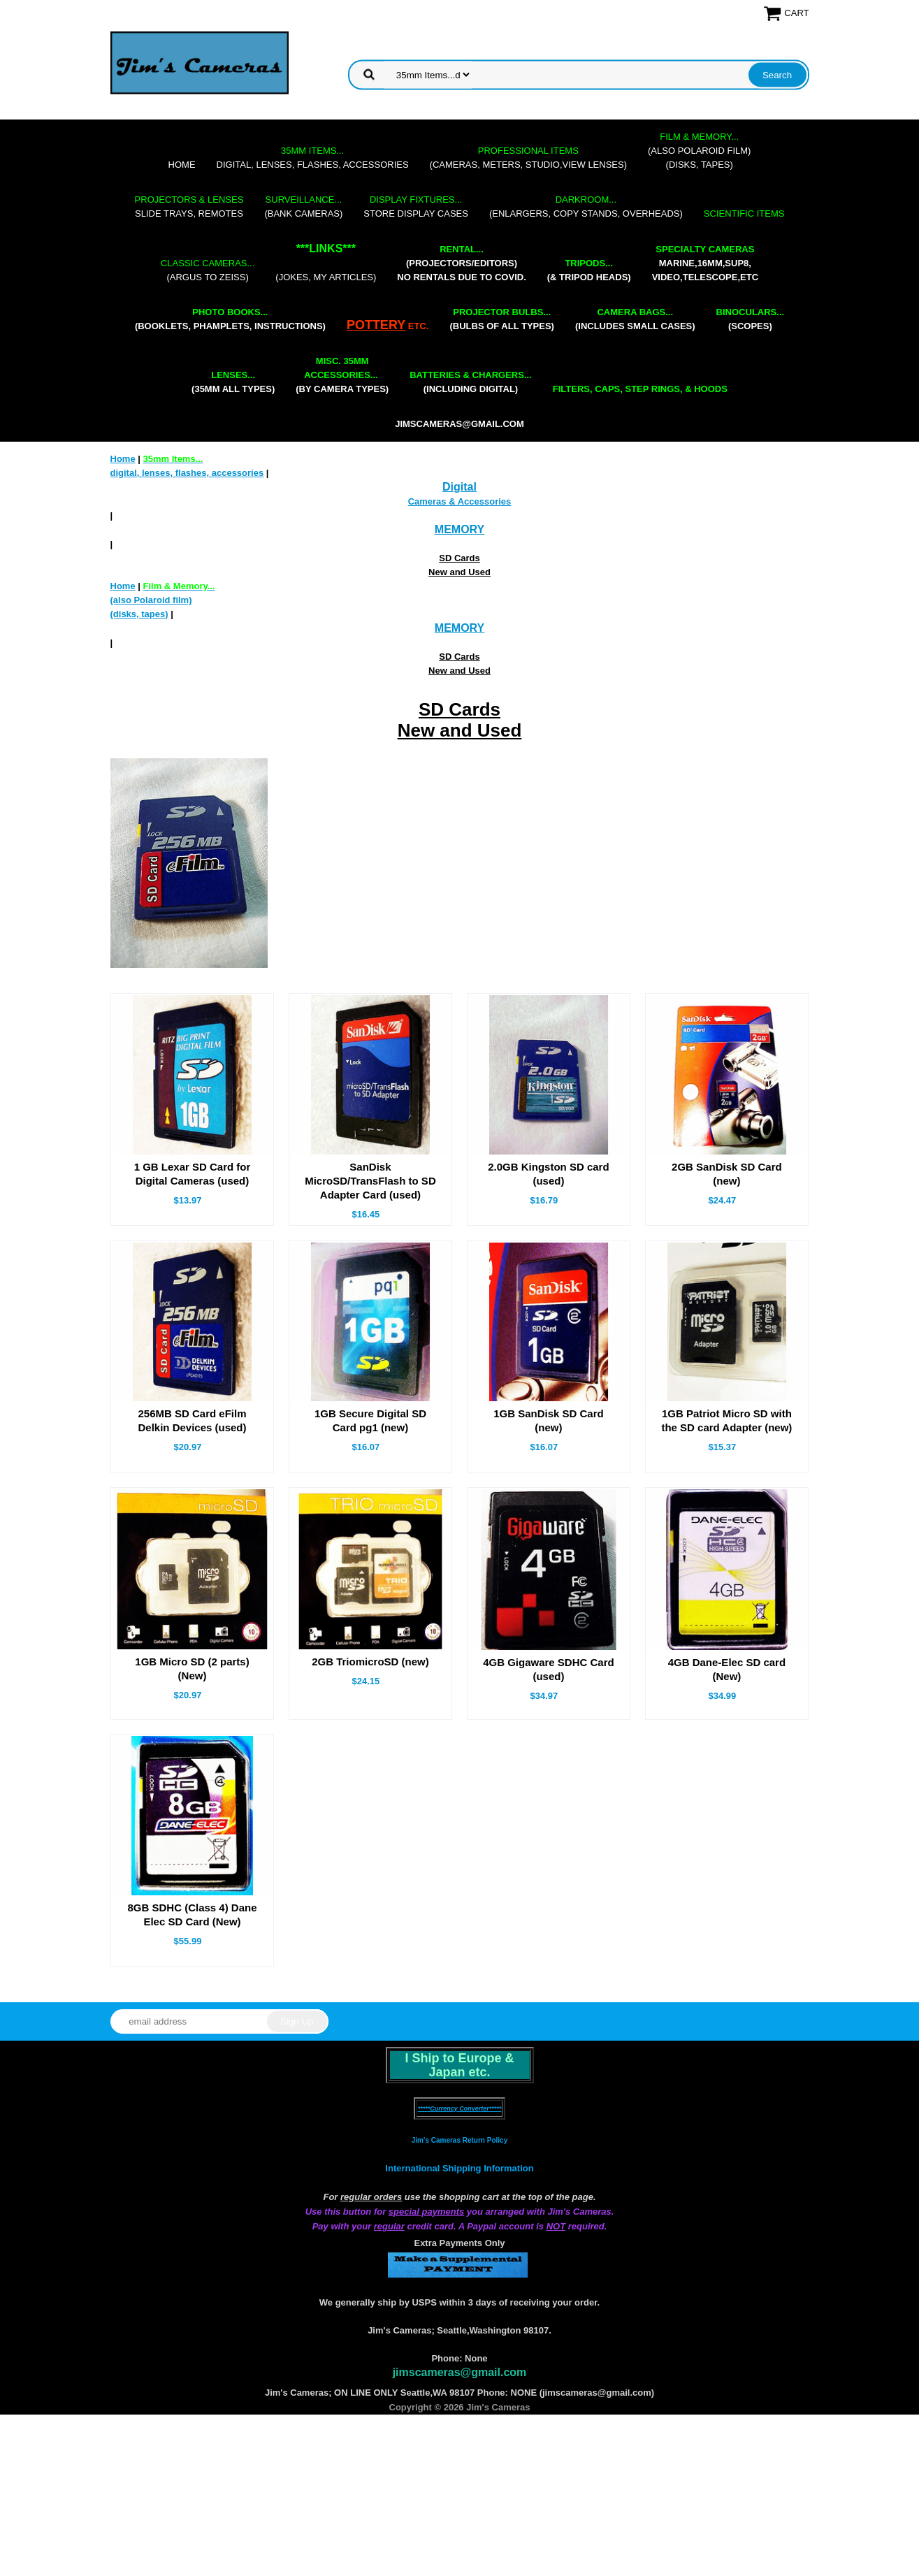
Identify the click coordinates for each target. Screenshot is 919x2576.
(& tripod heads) (589, 270)
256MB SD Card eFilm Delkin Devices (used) (192, 1420)
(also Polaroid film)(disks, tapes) (699, 150)
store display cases (415, 206)
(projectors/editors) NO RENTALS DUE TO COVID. (461, 263)
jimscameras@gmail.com (459, 424)
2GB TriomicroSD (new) (370, 1661)
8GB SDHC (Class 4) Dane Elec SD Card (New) (191, 1914)
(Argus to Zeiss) (207, 270)
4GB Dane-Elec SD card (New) (727, 1669)
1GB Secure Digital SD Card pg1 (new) (370, 1420)
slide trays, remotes (189, 206)
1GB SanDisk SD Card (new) (548, 1420)
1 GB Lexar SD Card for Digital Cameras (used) (192, 1174)
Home (182, 164)
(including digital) (471, 382)
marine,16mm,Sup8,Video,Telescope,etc (705, 263)
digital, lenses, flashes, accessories (313, 157)
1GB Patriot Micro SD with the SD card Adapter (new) (726, 1420)
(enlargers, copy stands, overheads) (586, 206)
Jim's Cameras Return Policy (459, 2140)
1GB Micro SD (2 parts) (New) (192, 1668)
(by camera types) (342, 375)
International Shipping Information (459, 2168)
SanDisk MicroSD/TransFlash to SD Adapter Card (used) (370, 1181)
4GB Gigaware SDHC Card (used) (548, 1669)
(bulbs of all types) (501, 319)
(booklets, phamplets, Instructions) (230, 319)
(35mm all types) (233, 382)
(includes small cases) (635, 319)
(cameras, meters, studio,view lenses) (528, 157)
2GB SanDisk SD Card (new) (727, 1174)
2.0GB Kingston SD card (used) (548, 1174)
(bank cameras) (303, 206)
